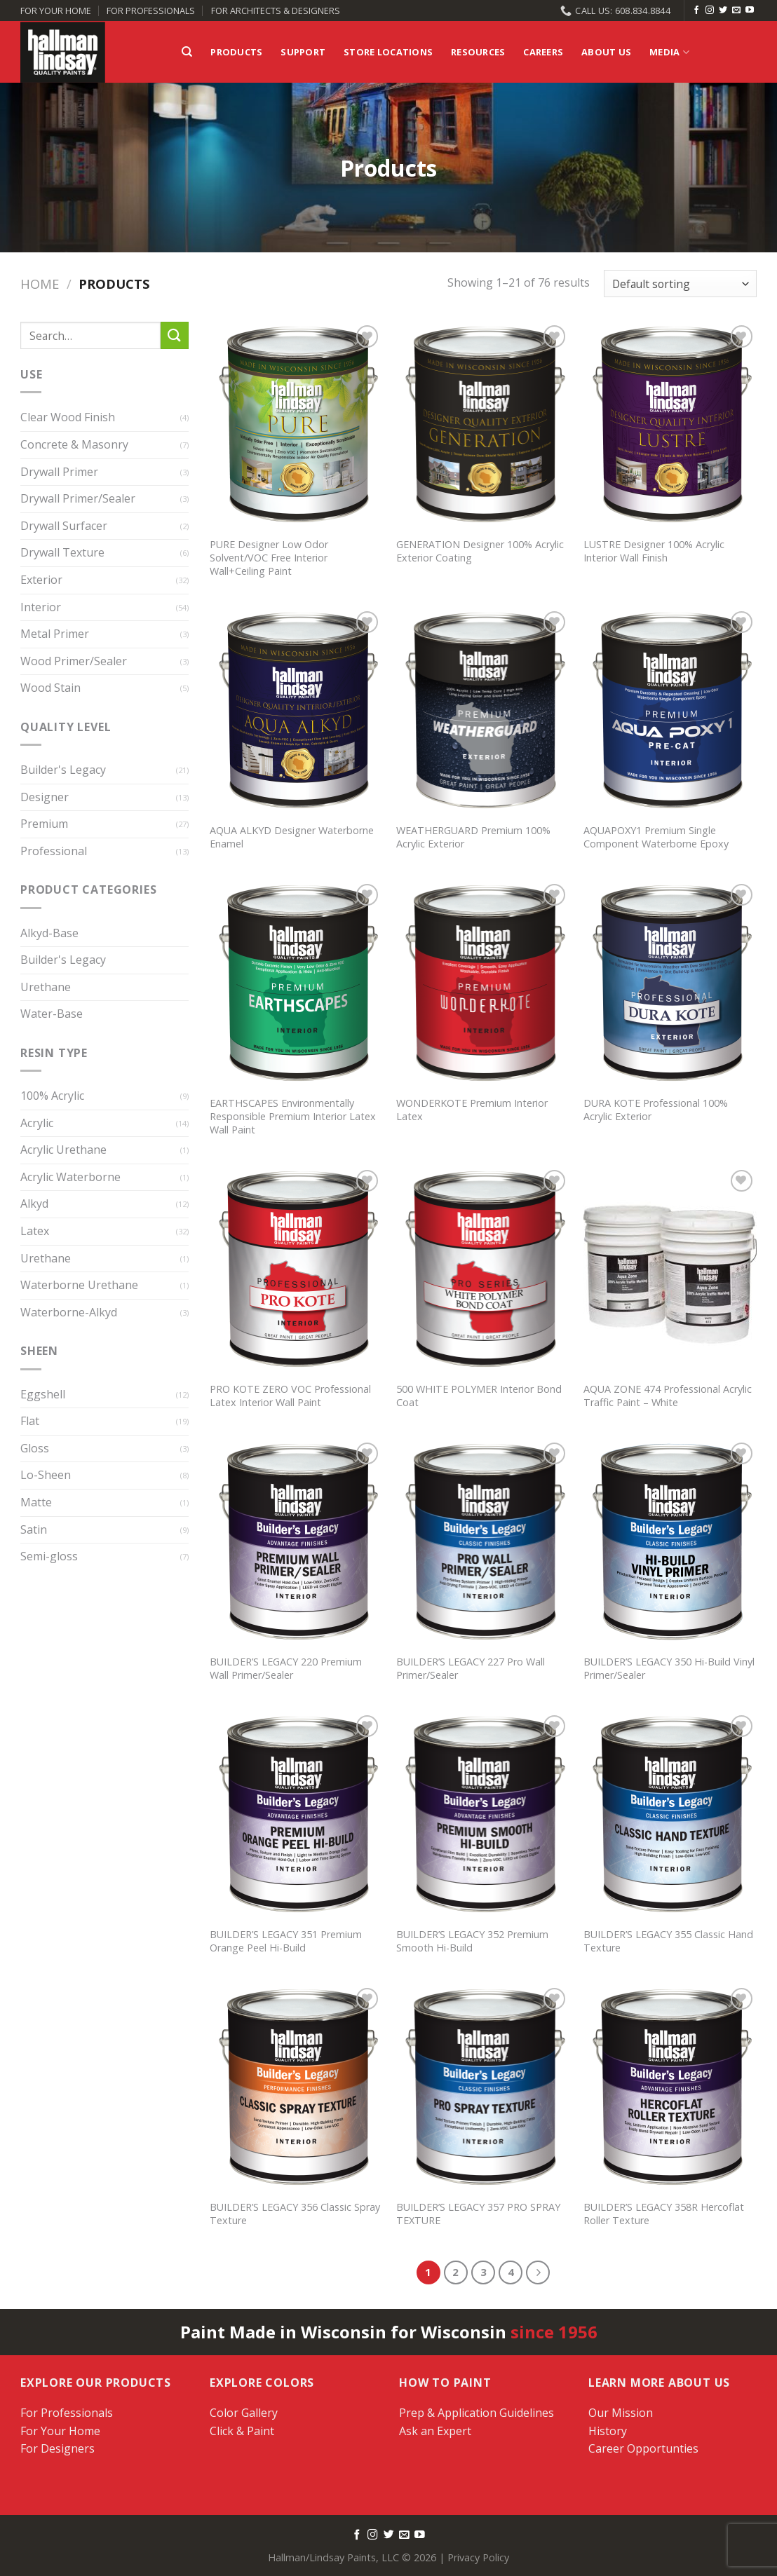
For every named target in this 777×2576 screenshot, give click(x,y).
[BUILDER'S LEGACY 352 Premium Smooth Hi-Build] (482, 1815)
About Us (606, 52)
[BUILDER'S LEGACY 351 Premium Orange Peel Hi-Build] (296, 1815)
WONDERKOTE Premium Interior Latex (472, 1110)
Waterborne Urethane (79, 1285)
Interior (40, 607)
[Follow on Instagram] (709, 10)
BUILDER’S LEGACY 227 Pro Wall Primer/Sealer (470, 1669)
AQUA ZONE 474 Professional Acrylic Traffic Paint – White (667, 1396)
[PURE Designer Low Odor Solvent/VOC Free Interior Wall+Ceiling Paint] (296, 425)
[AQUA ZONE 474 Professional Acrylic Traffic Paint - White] (670, 1270)
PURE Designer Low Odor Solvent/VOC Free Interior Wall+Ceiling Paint (269, 557)
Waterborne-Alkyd (68, 1312)
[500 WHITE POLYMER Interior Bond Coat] (482, 1270)
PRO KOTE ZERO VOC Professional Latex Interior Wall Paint (290, 1396)
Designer (44, 797)
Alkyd (34, 1204)
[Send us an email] (736, 10)
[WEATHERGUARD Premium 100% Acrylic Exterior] (482, 711)
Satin (33, 1529)
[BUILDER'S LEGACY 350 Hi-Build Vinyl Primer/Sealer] (670, 1543)
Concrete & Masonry (74, 444)
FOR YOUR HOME (55, 10)
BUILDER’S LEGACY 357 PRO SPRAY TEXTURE (478, 2214)
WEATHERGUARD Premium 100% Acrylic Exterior (473, 837)
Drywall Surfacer (63, 525)
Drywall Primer (59, 471)
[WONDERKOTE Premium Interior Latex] (482, 984)
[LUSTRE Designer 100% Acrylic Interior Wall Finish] (670, 425)
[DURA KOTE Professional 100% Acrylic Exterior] (670, 984)
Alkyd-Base (49, 933)
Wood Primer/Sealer (73, 661)
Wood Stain (50, 688)
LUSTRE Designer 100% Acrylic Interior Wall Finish (653, 551)
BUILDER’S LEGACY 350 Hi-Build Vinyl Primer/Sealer (669, 1669)
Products (236, 52)
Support (303, 52)
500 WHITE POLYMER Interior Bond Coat (479, 1396)
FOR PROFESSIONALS (151, 10)
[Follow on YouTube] (749, 10)
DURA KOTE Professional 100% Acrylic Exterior (655, 1110)
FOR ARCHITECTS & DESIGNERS (275, 10)
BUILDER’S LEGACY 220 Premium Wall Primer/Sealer (286, 1669)
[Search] (187, 52)
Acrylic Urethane (63, 1150)
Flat (29, 1421)
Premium (44, 824)
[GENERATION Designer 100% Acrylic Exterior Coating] (482, 425)
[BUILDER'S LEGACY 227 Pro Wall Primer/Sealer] (482, 1543)
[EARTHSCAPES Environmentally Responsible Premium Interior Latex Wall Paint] (296, 984)
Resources (478, 52)
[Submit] (175, 335)
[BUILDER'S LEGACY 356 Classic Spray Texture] (296, 2088)
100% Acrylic (52, 1095)
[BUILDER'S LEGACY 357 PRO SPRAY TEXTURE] (482, 2088)
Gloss (34, 1448)
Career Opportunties (643, 2448)
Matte (36, 1502)
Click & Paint (242, 2431)
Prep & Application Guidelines (476, 2412)
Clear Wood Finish (67, 417)
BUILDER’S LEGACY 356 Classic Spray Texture (295, 2214)
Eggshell (42, 1394)
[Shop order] (680, 283)
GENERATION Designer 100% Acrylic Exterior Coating (480, 551)
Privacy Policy (478, 2557)
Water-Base (51, 1014)
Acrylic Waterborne (70, 1177)
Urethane (45, 987)
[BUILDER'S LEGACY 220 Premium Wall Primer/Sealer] (296, 1543)
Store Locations (388, 52)
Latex (34, 1231)
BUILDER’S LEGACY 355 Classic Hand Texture (668, 1941)
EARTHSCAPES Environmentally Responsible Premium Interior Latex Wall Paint (293, 1116)
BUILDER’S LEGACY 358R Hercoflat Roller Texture (663, 2214)
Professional (53, 851)
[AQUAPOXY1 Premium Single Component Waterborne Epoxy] (670, 711)
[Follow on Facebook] (696, 10)
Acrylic (36, 1123)
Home (39, 283)
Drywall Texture (62, 553)
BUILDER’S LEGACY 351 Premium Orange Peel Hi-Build (286, 1941)
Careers (543, 52)
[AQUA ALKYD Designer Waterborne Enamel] (296, 711)
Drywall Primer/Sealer (77, 499)
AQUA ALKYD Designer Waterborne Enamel (292, 837)
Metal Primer (54, 634)
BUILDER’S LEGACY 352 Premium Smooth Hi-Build (472, 1941)
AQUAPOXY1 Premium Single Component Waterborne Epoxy (656, 837)
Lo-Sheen (45, 1475)
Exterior (41, 579)
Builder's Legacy (63, 769)
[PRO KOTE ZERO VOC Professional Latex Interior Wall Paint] (296, 1270)
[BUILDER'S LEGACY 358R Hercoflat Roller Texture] (670, 2088)
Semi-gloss (49, 1557)
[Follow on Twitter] (723, 10)
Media (669, 52)
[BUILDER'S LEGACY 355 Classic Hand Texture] (670, 1815)
